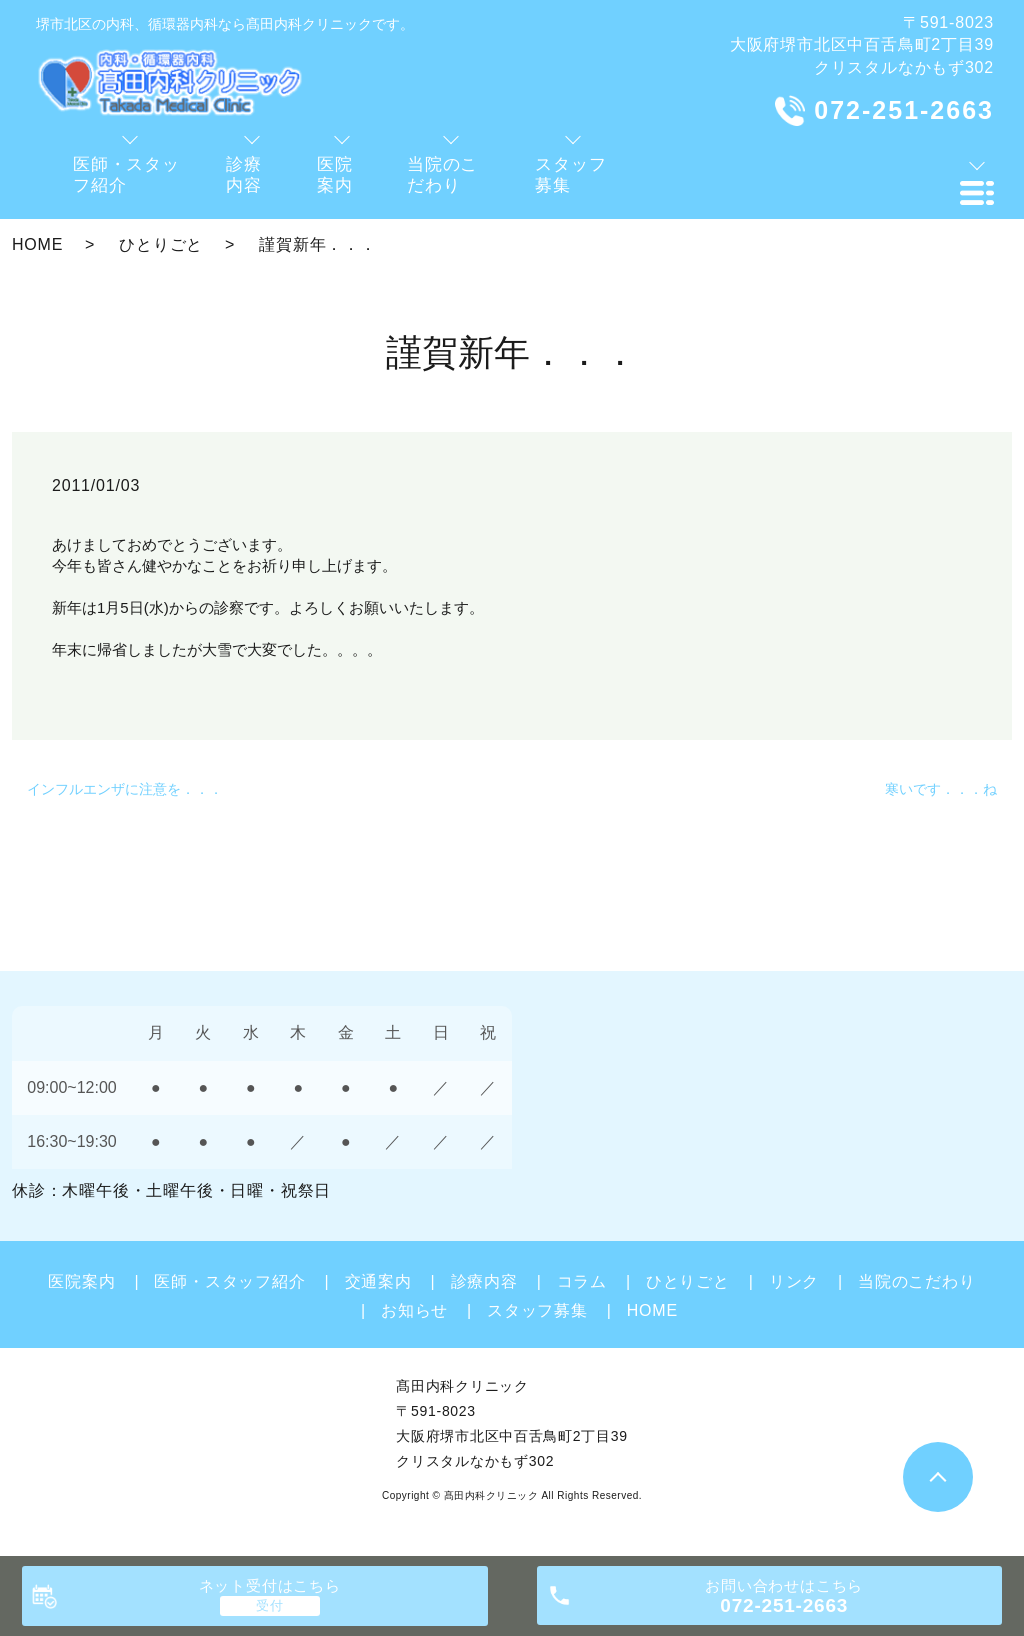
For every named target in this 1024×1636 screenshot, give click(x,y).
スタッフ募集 (537, 1310)
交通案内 (378, 1281)
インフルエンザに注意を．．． (125, 789)
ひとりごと (161, 244)
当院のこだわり (917, 1281)
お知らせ (414, 1310)
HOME (37, 244)
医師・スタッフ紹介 (229, 1281)
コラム (582, 1281)
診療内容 (484, 1281)
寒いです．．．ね (941, 789)
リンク (794, 1281)
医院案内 (81, 1281)
